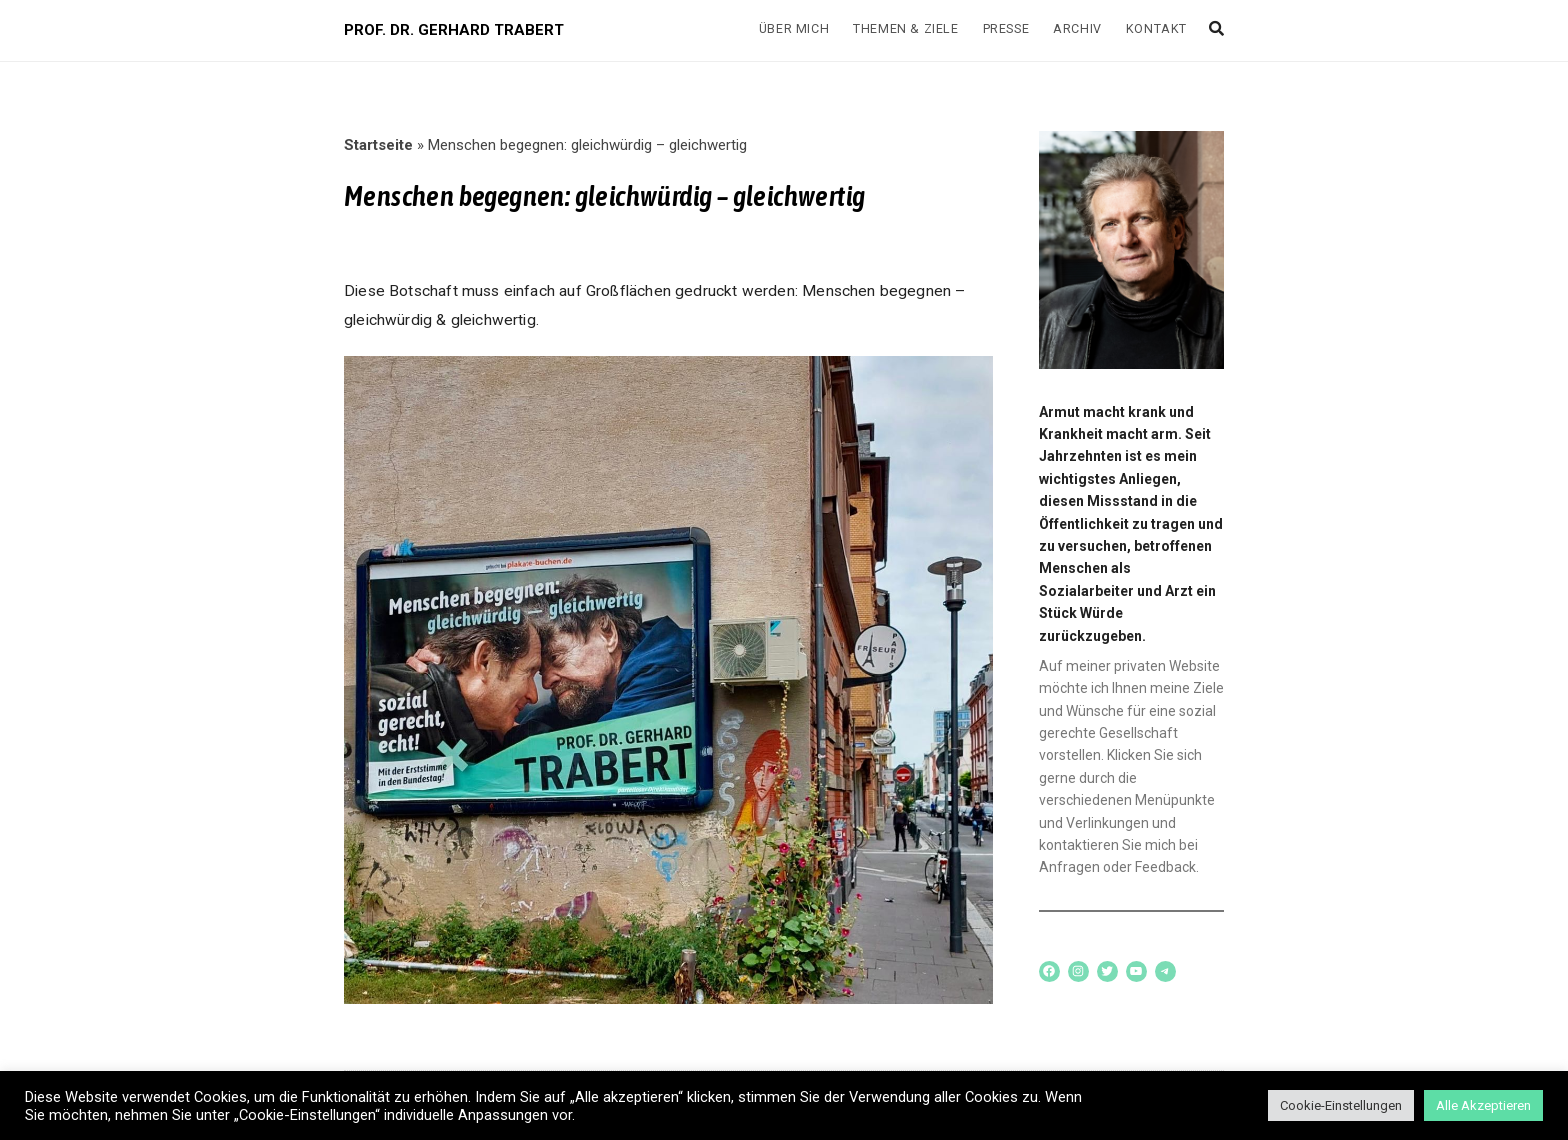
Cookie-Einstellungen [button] (1341, 1105)
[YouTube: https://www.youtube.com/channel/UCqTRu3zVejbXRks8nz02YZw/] (1136, 971)
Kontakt (1156, 28)
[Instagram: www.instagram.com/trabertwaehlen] (1078, 971)
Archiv (1077, 28)
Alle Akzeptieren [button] (1483, 1105)
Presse (1006, 28)
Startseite (378, 145)
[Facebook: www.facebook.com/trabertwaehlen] (1049, 971)
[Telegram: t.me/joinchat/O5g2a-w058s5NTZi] (1165, 971)
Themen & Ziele (905, 28)
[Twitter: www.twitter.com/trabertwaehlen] (1107, 971)
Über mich (794, 28)
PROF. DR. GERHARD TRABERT (454, 30)
